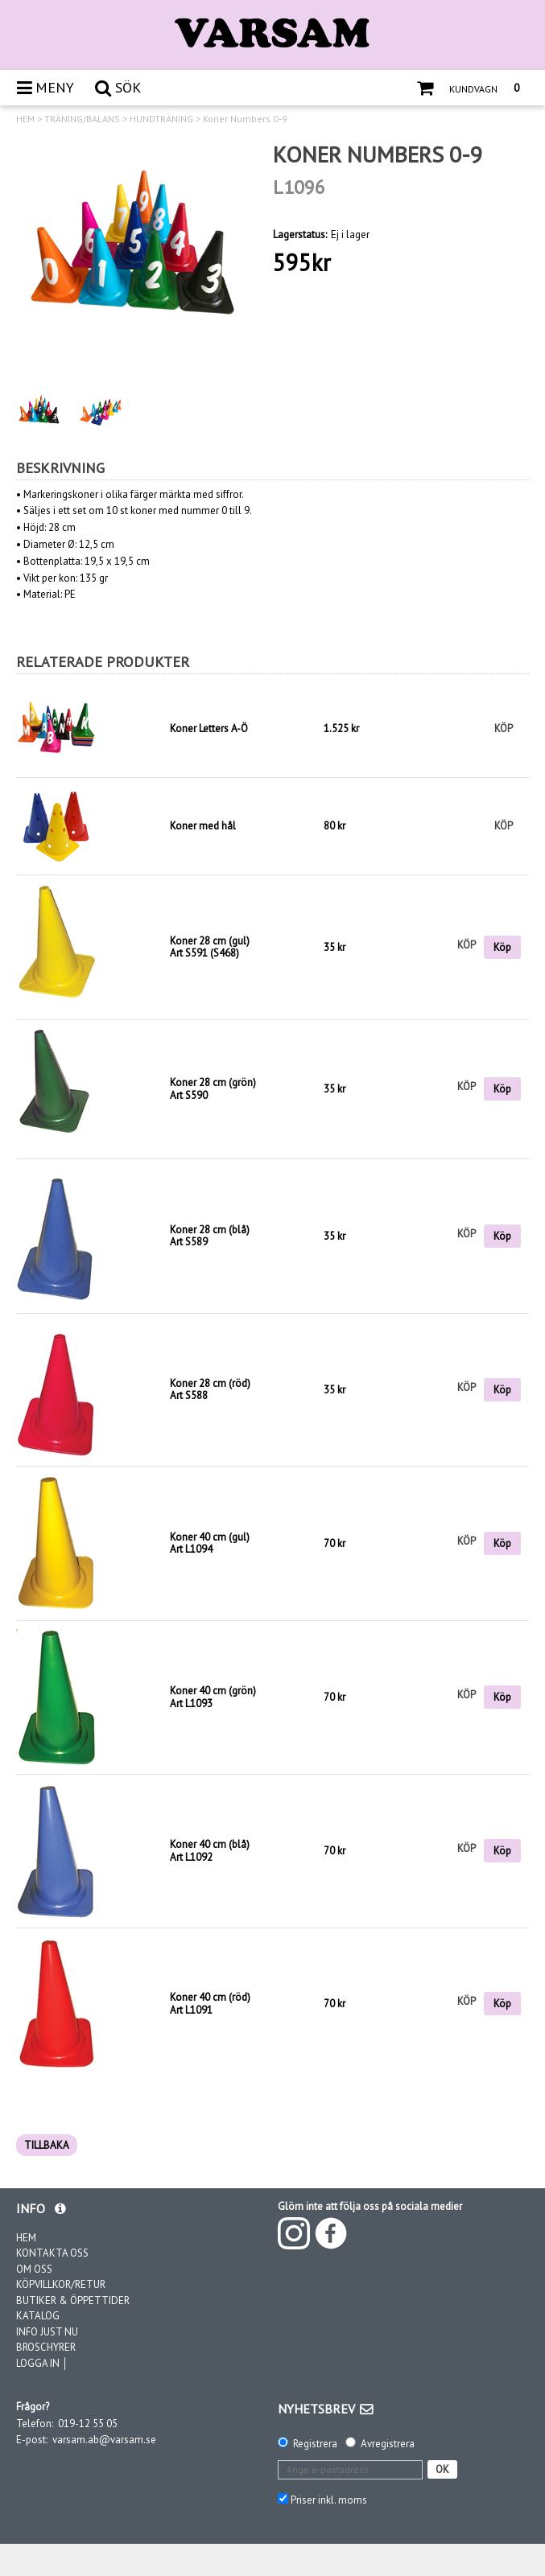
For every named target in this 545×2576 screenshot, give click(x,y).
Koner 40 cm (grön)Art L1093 (213, 1697)
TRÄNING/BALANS (82, 119)
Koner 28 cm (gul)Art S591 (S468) (210, 947)
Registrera (315, 2443)
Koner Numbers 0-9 (245, 119)
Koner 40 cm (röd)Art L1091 (210, 2003)
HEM (25, 119)
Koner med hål (203, 826)
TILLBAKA (46, 2145)
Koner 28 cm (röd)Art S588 (210, 1389)
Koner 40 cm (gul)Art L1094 (210, 1543)
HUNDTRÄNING (161, 119)
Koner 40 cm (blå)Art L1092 (210, 1850)
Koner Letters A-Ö (209, 728)
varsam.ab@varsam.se (104, 2439)
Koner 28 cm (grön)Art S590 (213, 1089)
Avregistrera (388, 2443)
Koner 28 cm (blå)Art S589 (210, 1236)
